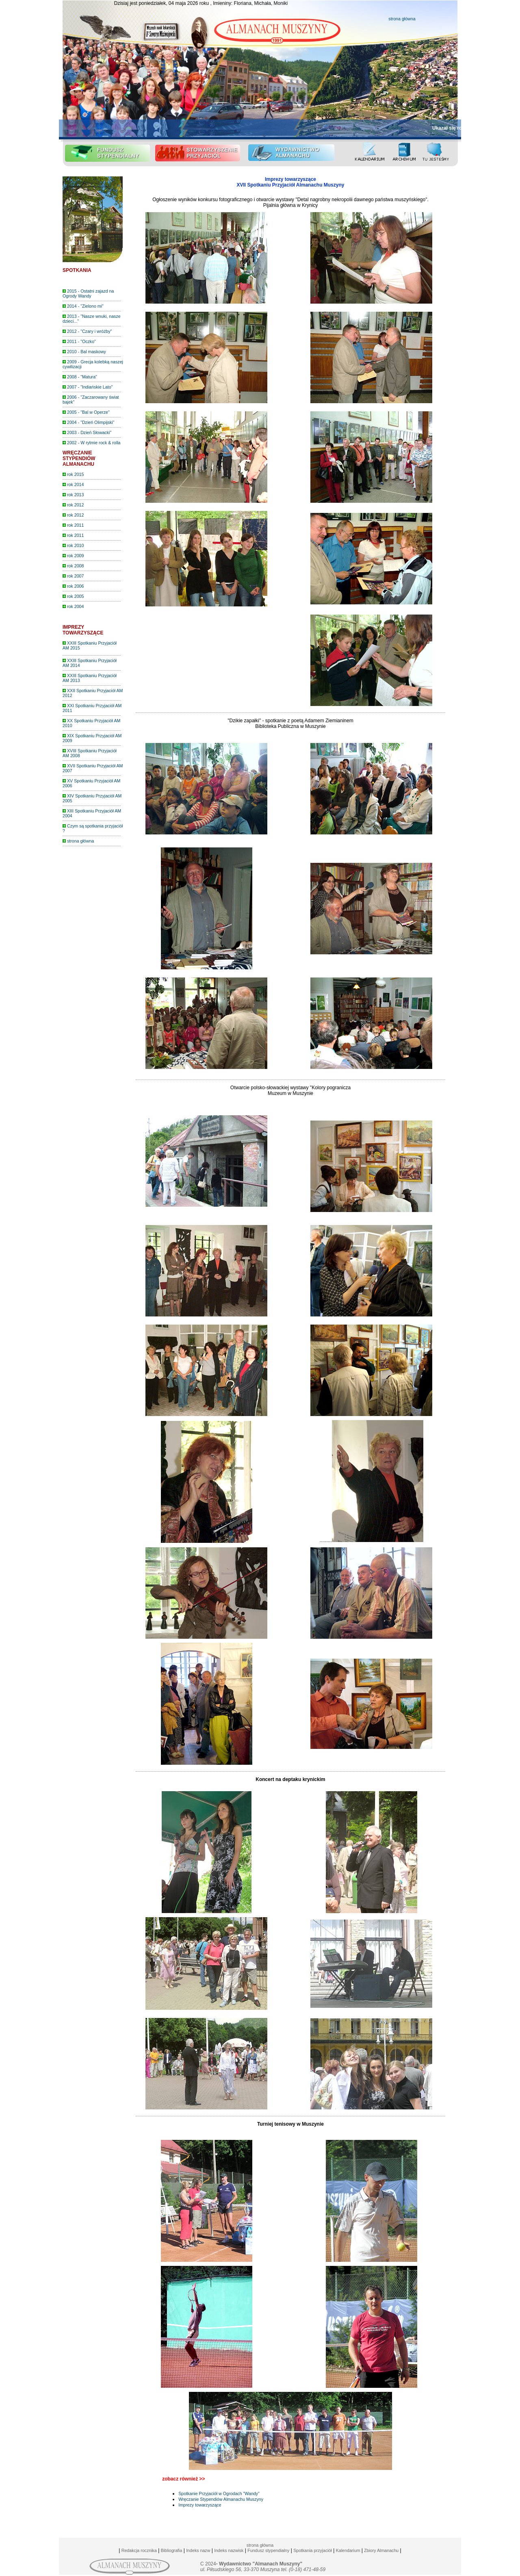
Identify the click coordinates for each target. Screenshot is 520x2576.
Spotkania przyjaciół (312, 2550)
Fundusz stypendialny (268, 2550)
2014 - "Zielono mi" (83, 306)
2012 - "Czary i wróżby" (87, 331)
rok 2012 (73, 504)
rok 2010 (73, 545)
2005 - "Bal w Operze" (86, 412)
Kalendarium (348, 2550)
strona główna (401, 18)
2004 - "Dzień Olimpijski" (89, 422)
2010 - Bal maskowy (84, 351)
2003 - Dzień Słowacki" (87, 432)
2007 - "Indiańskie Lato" (88, 386)
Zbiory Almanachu (381, 2550)
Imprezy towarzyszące (199, 2504)
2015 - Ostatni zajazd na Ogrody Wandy (88, 293)
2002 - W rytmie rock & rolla (91, 442)
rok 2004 (73, 606)
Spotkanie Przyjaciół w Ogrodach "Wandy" (219, 2493)
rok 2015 (73, 474)
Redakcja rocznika (139, 2550)
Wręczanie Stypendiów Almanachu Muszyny (220, 2499)
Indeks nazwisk (228, 2550)
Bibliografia (171, 2550)
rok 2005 (73, 596)
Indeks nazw (198, 2550)
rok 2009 (73, 555)
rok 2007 (73, 575)
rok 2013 (73, 494)
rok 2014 (73, 484)
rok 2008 (73, 565)
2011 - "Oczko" (79, 341)
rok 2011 (73, 525)
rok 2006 (73, 586)
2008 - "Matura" (80, 376)
